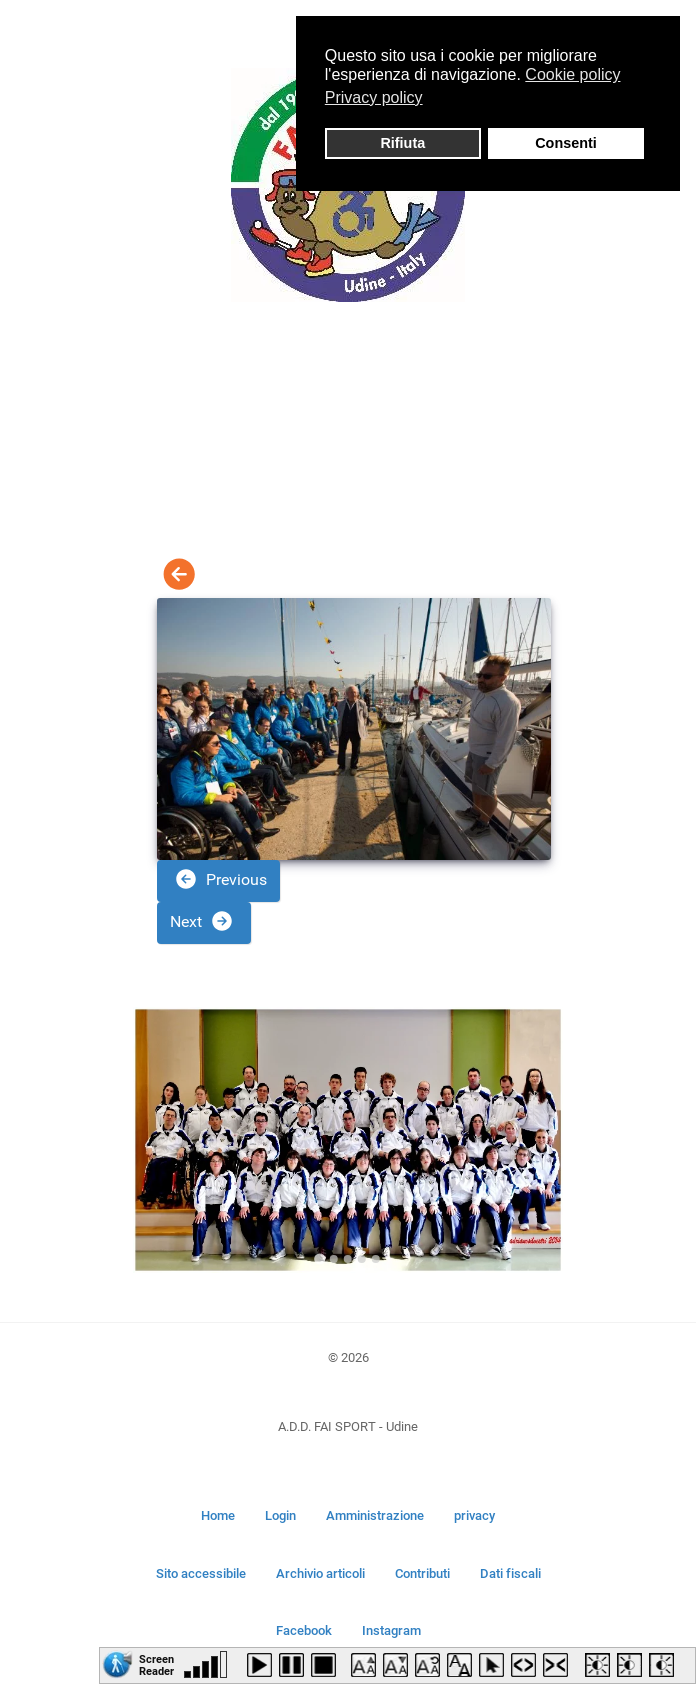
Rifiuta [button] (402, 143)
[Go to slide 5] (376, 1259)
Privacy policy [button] (374, 97)
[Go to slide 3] (348, 1259)
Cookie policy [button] (572, 74)
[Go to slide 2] (334, 1259)
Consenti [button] (566, 143)
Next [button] (202, 921)
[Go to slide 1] (319, 1259)
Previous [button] (220, 879)
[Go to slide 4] (362, 1259)
